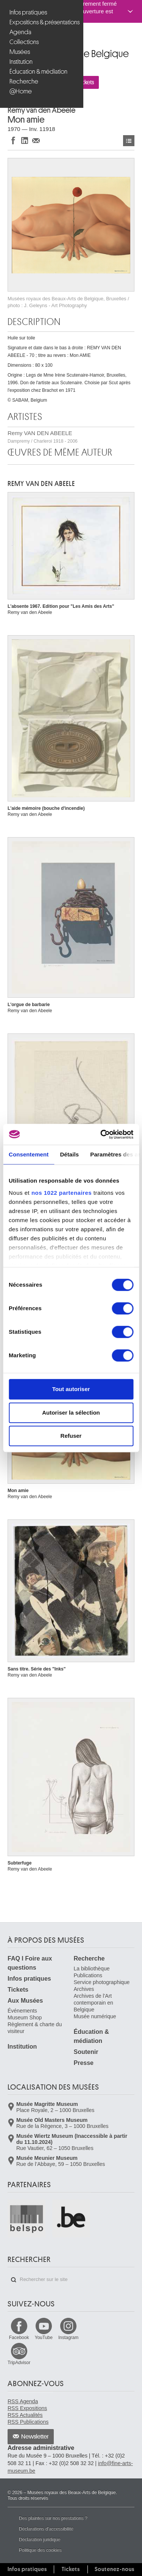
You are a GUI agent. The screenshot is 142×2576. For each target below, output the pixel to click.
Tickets (18, 1989)
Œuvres (128, 140)
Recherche (23, 81)
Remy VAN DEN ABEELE (43, 437)
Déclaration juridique (39, 2539)
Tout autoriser (71, 1389)
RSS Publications (28, 2422)
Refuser (71, 1435)
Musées (19, 52)
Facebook (19, 2337)
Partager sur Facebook (13, 140)
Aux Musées (25, 2000)
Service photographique (102, 1982)
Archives (84, 1989)
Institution (21, 61)
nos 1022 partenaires (61, 1192)
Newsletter (35, 2437)
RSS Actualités (25, 2415)
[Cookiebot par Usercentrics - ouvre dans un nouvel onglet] (101, 1134)
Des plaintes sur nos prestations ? (53, 2518)
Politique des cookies (40, 2550)
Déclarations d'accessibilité (46, 2529)
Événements (22, 2011)
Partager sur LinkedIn (24, 140)
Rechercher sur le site (13, 2279)
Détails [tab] (69, 1154)
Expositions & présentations (42, 22)
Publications (88, 1975)
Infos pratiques (28, 12)
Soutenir (86, 2052)
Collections (24, 42)
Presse (84, 2063)
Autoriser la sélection (71, 1412)
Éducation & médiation (38, 71)
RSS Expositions (27, 2408)
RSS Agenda (23, 2401)
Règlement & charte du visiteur (35, 2027)
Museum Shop (25, 2017)
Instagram (68, 2337)
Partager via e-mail (36, 140)
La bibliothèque (92, 1969)
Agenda (20, 32)
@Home (20, 91)
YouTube (44, 2337)
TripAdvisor (19, 2362)
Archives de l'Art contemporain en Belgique (93, 2003)
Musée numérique (95, 2016)
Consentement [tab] (28, 1154)
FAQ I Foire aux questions (30, 1963)
